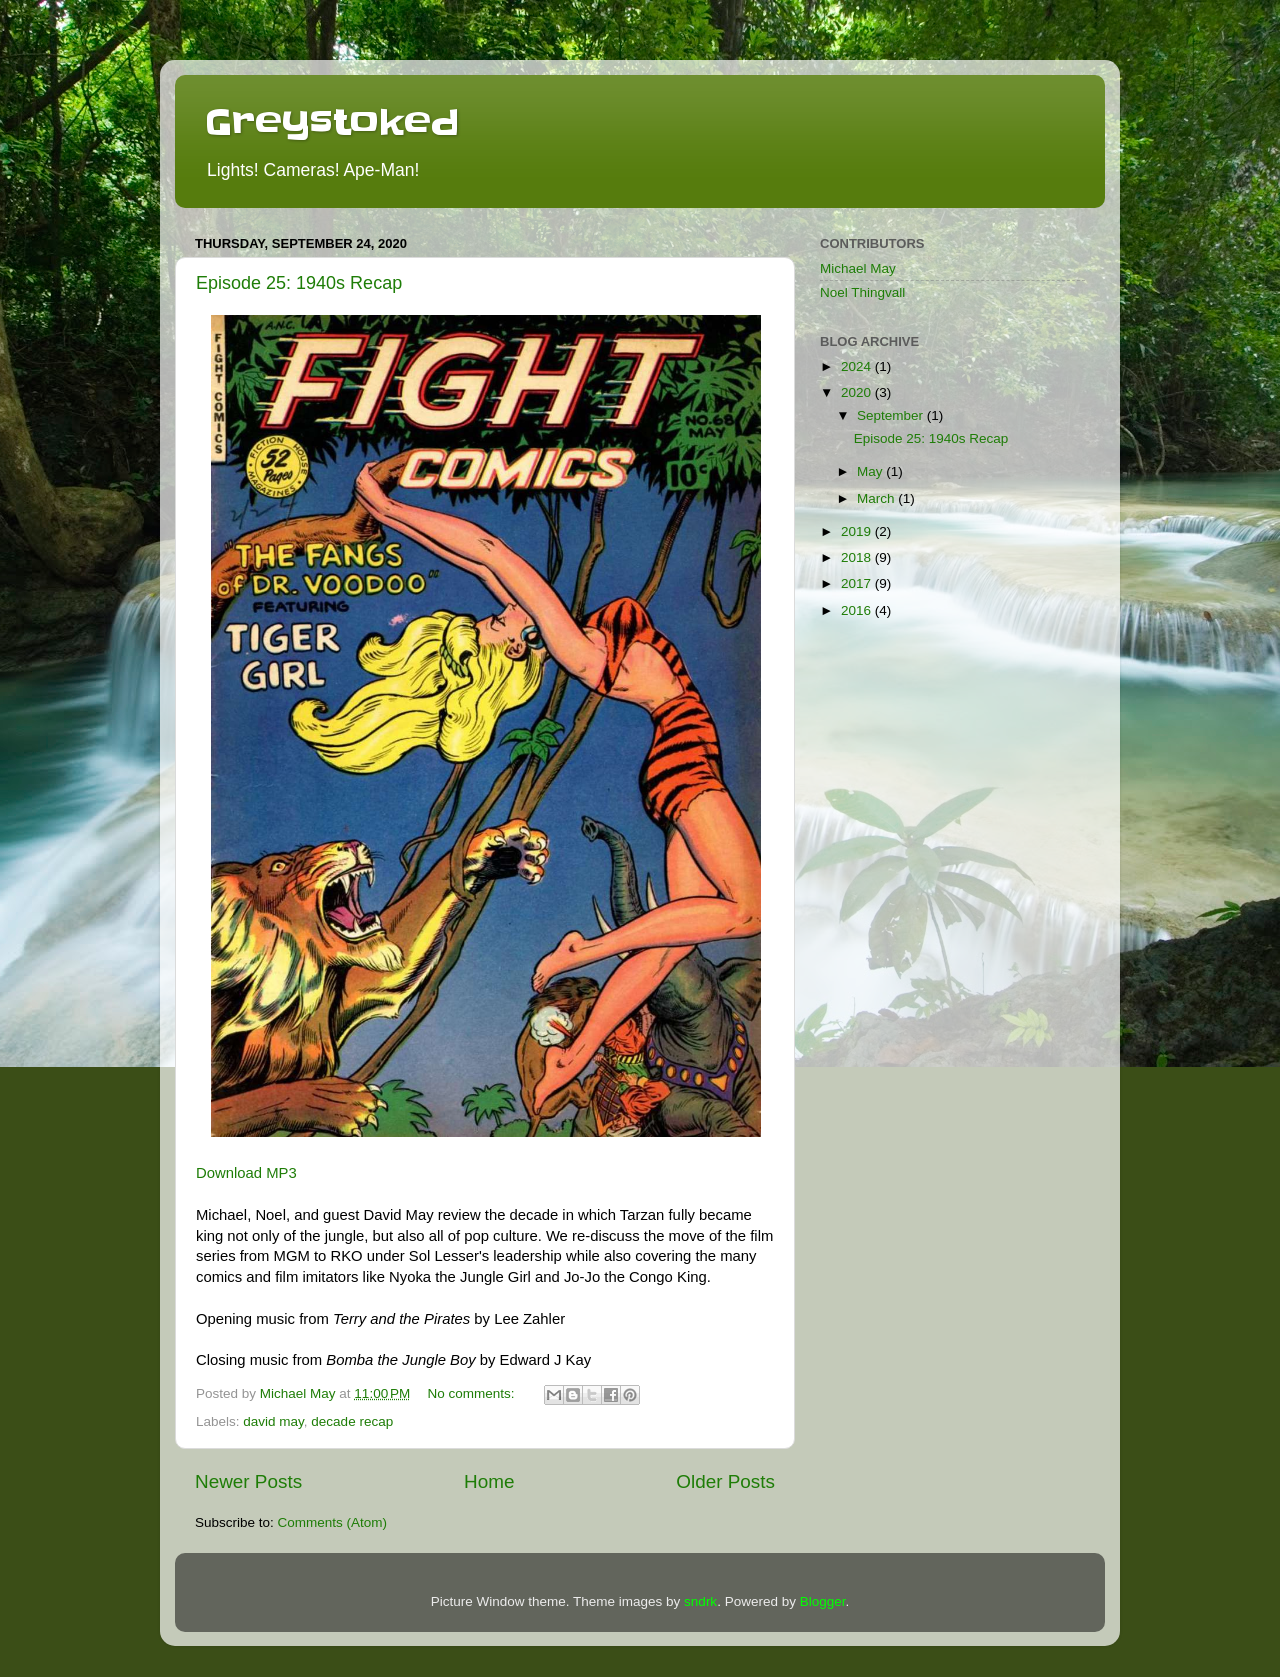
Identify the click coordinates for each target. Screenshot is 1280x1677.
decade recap (352, 1421)
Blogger (823, 1601)
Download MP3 (246, 1173)
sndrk (700, 1601)
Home (489, 1481)
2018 (858, 557)
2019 (858, 531)
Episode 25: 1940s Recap (299, 283)
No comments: (473, 1393)
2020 (858, 392)
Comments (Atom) (333, 1522)
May (871, 471)
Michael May (858, 268)
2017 (858, 583)
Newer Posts (248, 1481)
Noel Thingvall (862, 292)
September (892, 415)
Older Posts (725, 1481)
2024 (858, 366)
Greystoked (332, 122)
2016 (858, 610)
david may (273, 1421)
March (877, 498)
